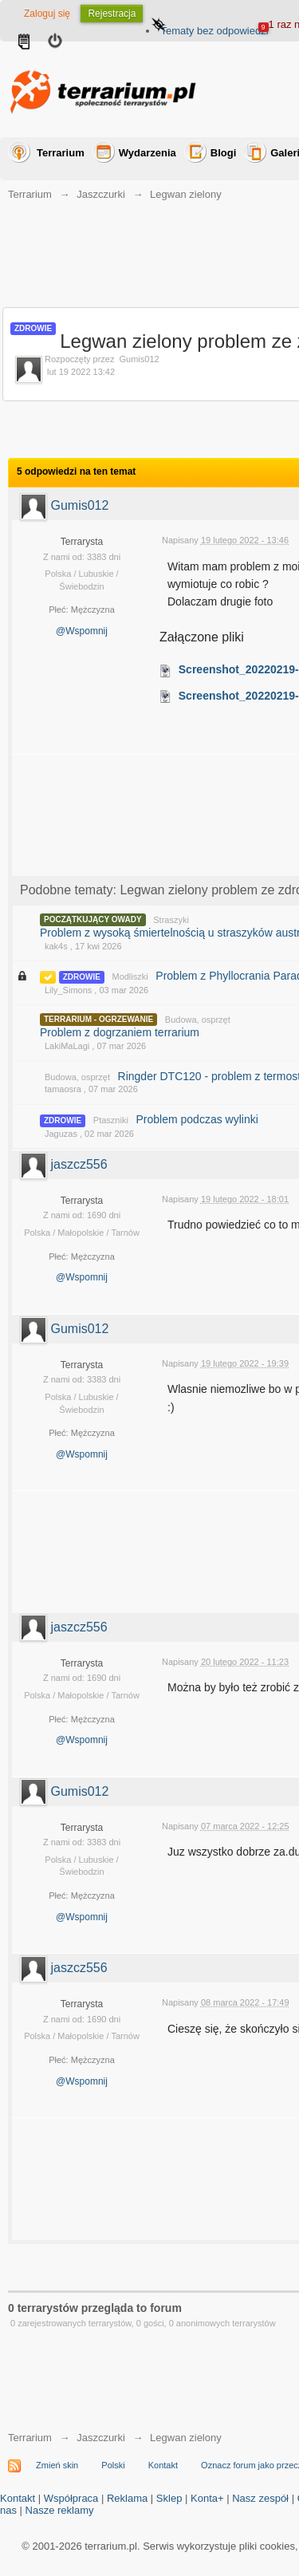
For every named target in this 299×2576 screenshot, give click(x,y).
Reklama (127, 2498)
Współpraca (71, 2498)
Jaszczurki (101, 2438)
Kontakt (163, 2465)
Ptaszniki (110, 1120)
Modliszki (130, 976)
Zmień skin (57, 2465)
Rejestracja (112, 13)
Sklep (169, 2498)
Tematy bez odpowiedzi (214, 31)
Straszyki (171, 920)
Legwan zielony (186, 2438)
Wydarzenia (147, 153)
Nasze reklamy (60, 2510)
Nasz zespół (260, 2498)
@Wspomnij (82, 631)
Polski (112, 2465)
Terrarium (61, 153)
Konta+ (207, 2498)
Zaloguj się (47, 13)
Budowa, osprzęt (197, 1019)
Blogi (223, 153)
